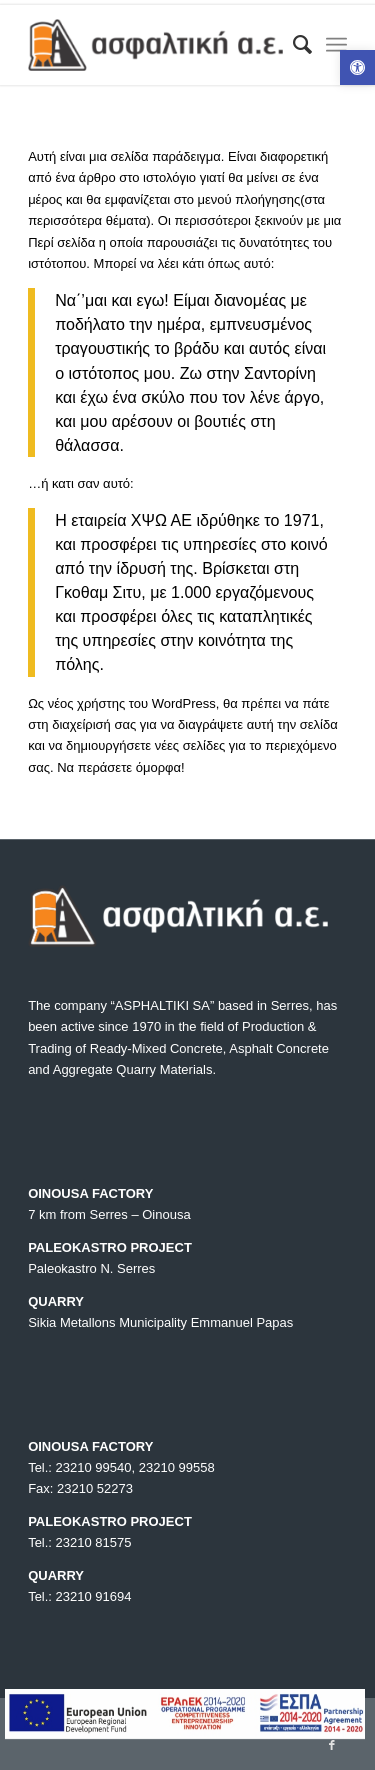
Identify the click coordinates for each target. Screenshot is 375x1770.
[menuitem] (292, 45)
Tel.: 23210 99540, (83, 1467)
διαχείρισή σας (94, 724)
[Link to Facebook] (332, 1745)
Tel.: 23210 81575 (79, 1542)
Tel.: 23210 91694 (79, 1596)
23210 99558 (177, 1467)
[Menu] (336, 45)
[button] (357, 67)
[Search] (292, 45)
